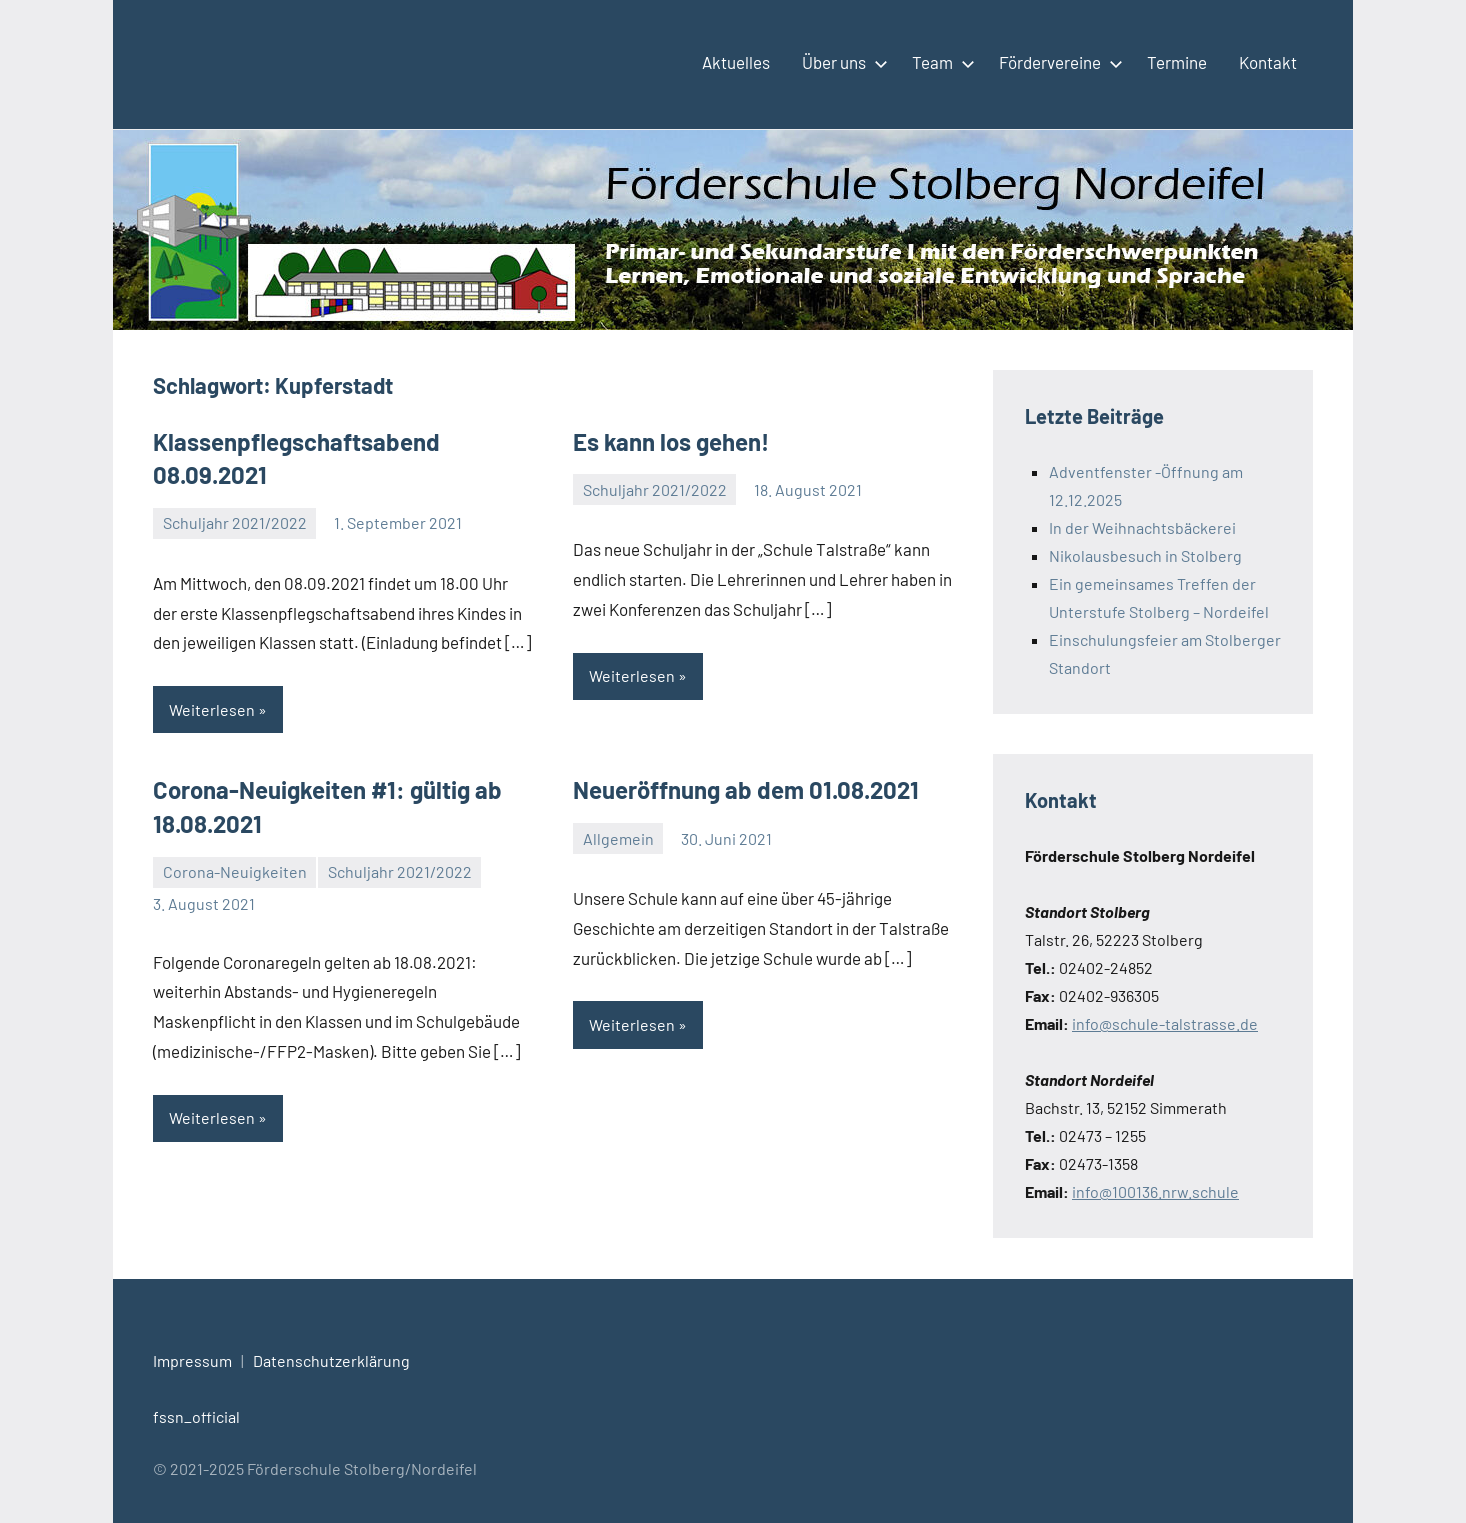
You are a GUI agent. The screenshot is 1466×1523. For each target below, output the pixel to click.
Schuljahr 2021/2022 (235, 522)
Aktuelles (736, 62)
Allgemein (618, 838)
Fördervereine (1057, 62)
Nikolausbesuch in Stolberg (1145, 555)
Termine (1177, 62)
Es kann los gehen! (671, 441)
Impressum (192, 1360)
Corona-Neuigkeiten (235, 871)
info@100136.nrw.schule (1155, 1191)
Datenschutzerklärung (331, 1360)
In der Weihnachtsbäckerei (1142, 527)
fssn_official (196, 1416)
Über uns (841, 62)
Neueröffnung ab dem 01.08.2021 (746, 789)
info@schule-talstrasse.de (1165, 1023)
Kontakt (1268, 62)
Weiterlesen (212, 709)
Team (939, 62)
